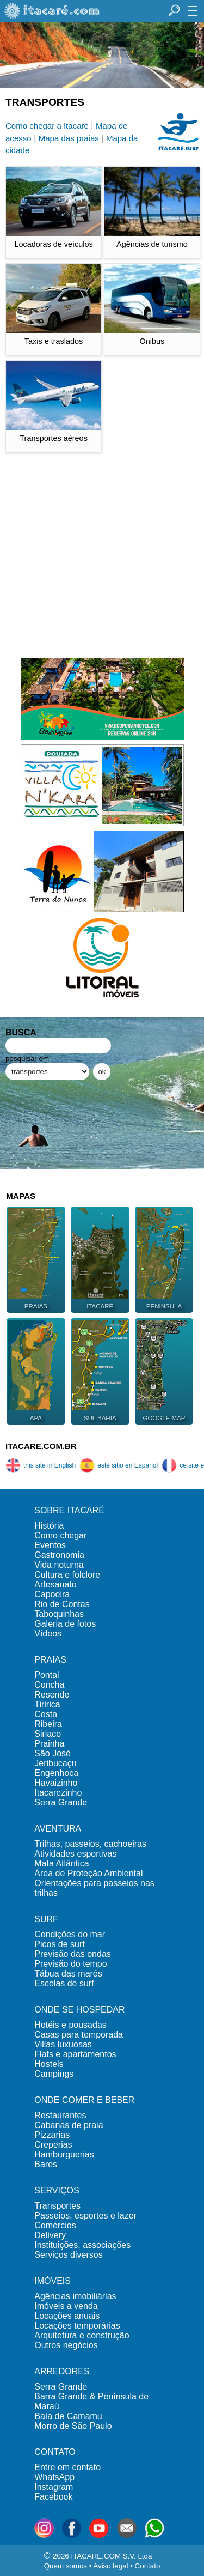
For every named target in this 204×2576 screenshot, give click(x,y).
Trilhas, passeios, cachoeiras (90, 1843)
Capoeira (52, 1594)
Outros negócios (66, 2345)
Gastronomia (59, 1555)
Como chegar (60, 1535)
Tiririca (47, 1704)
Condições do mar (69, 1934)
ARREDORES (61, 2371)
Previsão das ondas (72, 1954)
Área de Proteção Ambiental (88, 1873)
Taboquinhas (59, 1614)
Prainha (49, 1743)
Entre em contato (67, 2467)
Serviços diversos (68, 2254)
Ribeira (48, 1724)
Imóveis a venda (66, 2306)
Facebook (53, 2496)
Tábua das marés (68, 1973)
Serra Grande (60, 1802)
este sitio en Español (118, 1465)
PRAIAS (50, 1659)
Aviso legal (110, 2566)
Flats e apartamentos (75, 2054)
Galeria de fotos (65, 1623)
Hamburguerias (64, 2154)
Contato (147, 2566)
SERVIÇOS (56, 2190)
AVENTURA (57, 1828)
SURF (46, 1919)
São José (52, 1753)
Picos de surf (59, 1944)
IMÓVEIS (52, 2281)
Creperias (53, 2144)
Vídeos (47, 1633)
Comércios (55, 2225)
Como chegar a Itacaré (47, 125)
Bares (45, 2164)
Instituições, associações (82, 2245)
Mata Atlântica (61, 1863)
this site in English (40, 1465)
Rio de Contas (61, 1604)
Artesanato (55, 1584)
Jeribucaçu (55, 1763)
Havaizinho (55, 1782)
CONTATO (55, 2452)
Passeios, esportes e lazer (85, 2215)
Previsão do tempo (70, 1963)
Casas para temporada (78, 2034)
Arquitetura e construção (81, 2335)
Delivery (50, 2235)
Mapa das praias (69, 138)
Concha (49, 1684)
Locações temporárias (77, 2325)
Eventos (50, 1545)
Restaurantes (60, 2115)
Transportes (57, 2205)
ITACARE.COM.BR (41, 1446)
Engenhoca (56, 1773)
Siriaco (47, 1733)
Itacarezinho (58, 1792)
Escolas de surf (64, 1983)
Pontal (46, 1675)
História (49, 1525)
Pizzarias (52, 2134)
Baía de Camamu (68, 2416)
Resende (51, 1694)
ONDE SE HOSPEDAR (79, 2009)
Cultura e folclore (67, 1574)
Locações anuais (67, 2315)
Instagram (53, 2487)
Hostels (48, 2064)
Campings (53, 2073)
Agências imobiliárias (75, 2296)
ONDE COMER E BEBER (84, 2100)
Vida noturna (58, 1564)
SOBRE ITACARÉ (69, 1510)
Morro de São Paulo (73, 2425)
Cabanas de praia (68, 2125)
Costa (45, 1714)
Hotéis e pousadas (70, 2024)
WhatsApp (54, 2477)
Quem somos (65, 2566)
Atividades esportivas (75, 1853)
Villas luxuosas (63, 2044)
